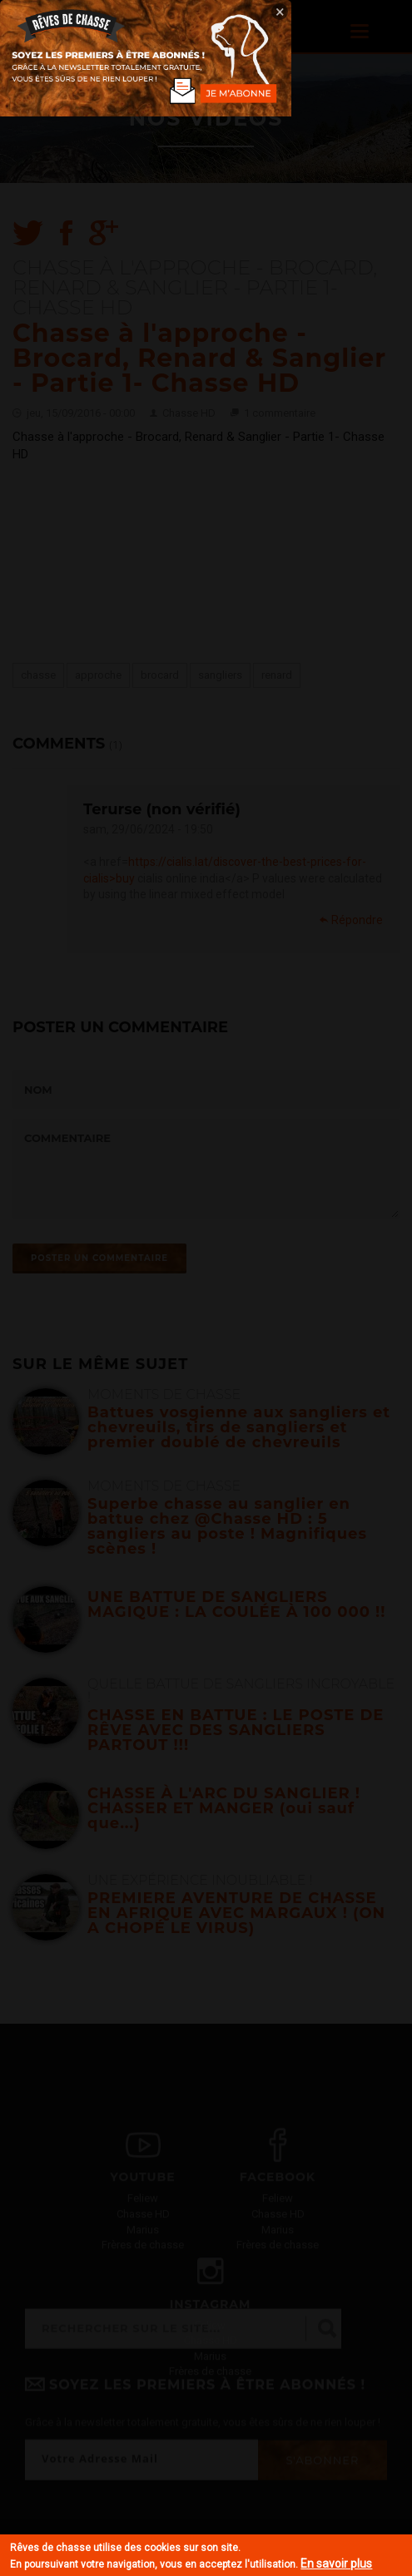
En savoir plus (336, 2563)
